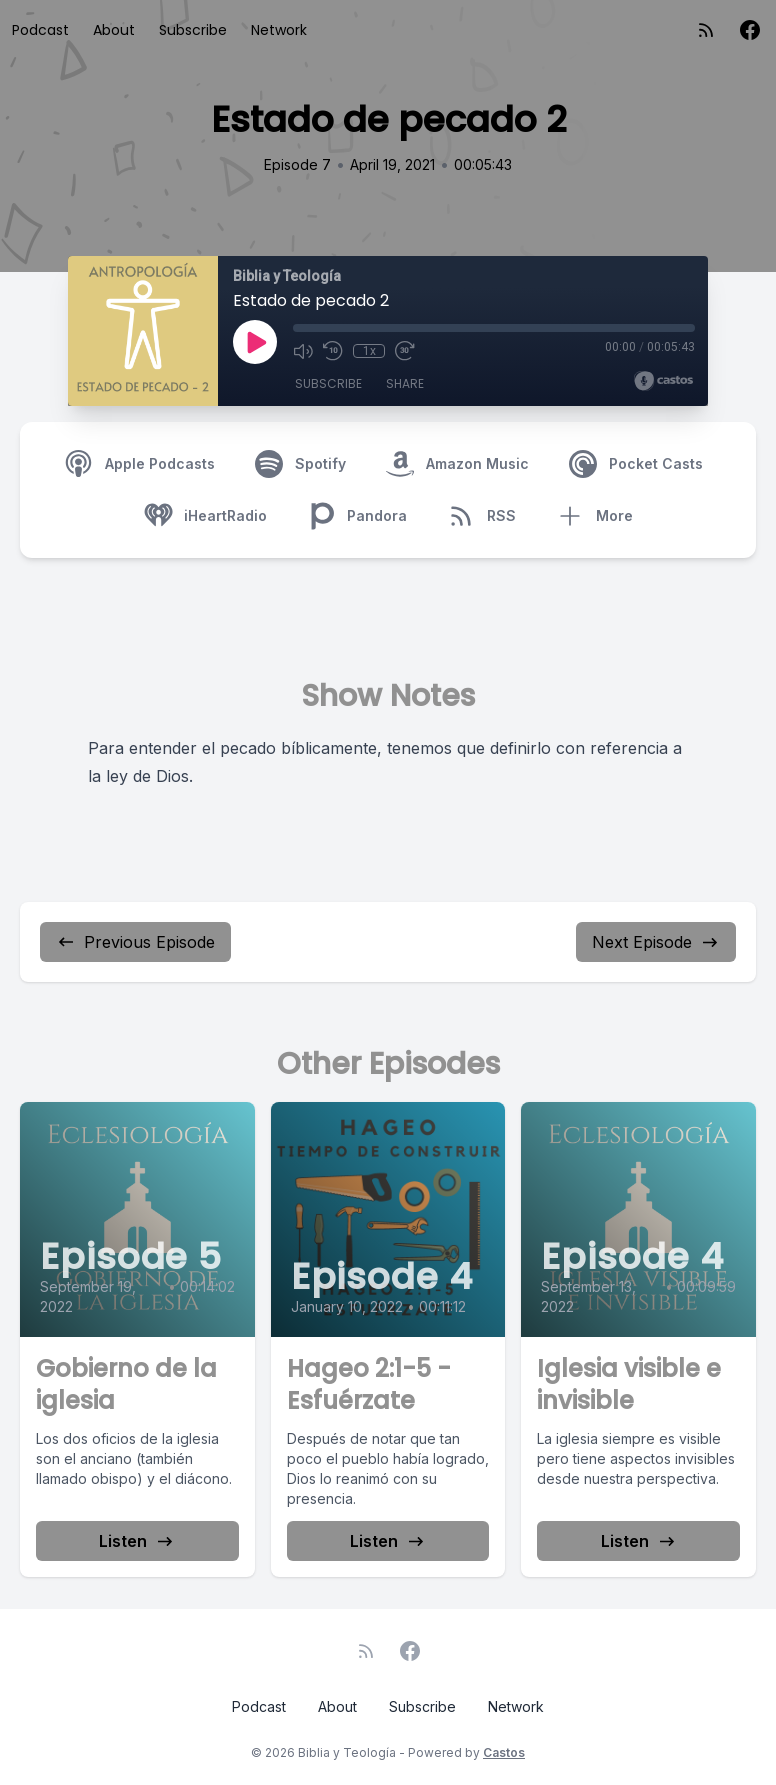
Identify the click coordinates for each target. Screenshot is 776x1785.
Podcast (40, 30)
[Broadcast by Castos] (663, 381)
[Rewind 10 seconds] (333, 351)
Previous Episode (135, 942)
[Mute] (303, 351)
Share (405, 383)
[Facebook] (750, 30)
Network (279, 30)
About (114, 30)
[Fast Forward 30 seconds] (405, 351)
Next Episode (656, 942)
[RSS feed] (706, 30)
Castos (504, 1752)
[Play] (255, 342)
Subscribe (193, 30)
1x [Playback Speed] (369, 351)
